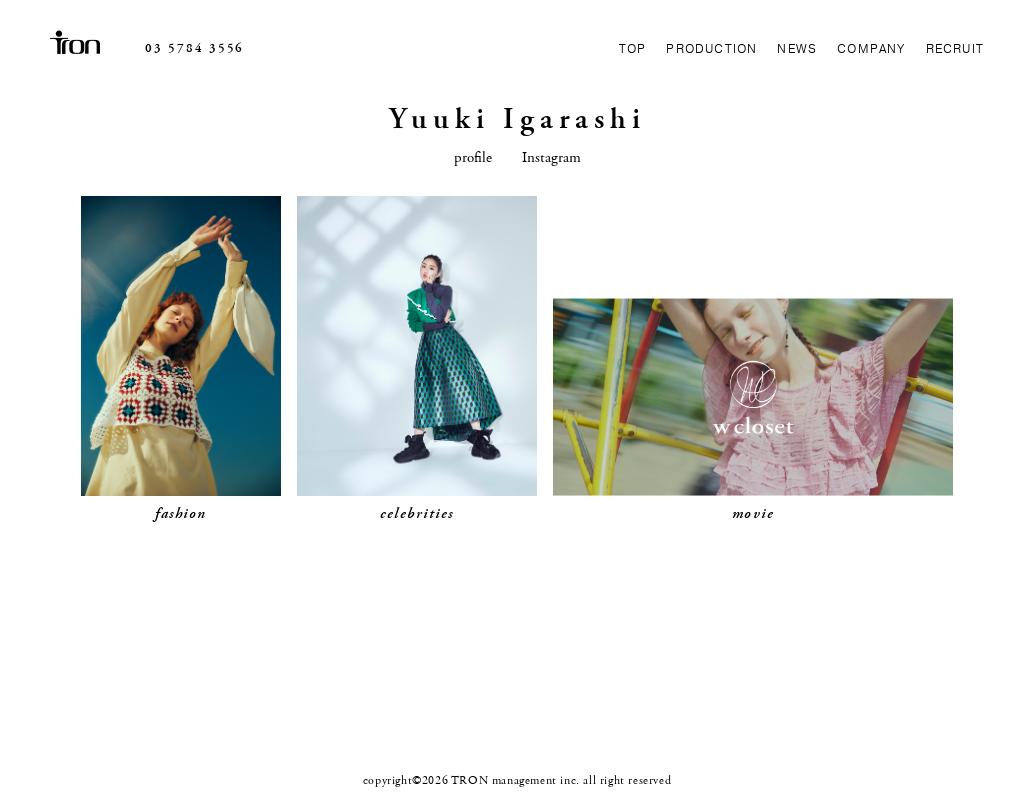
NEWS (797, 49)
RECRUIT (955, 49)
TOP (633, 49)
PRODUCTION (711, 49)
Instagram (551, 157)
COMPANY (871, 49)
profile (473, 157)
